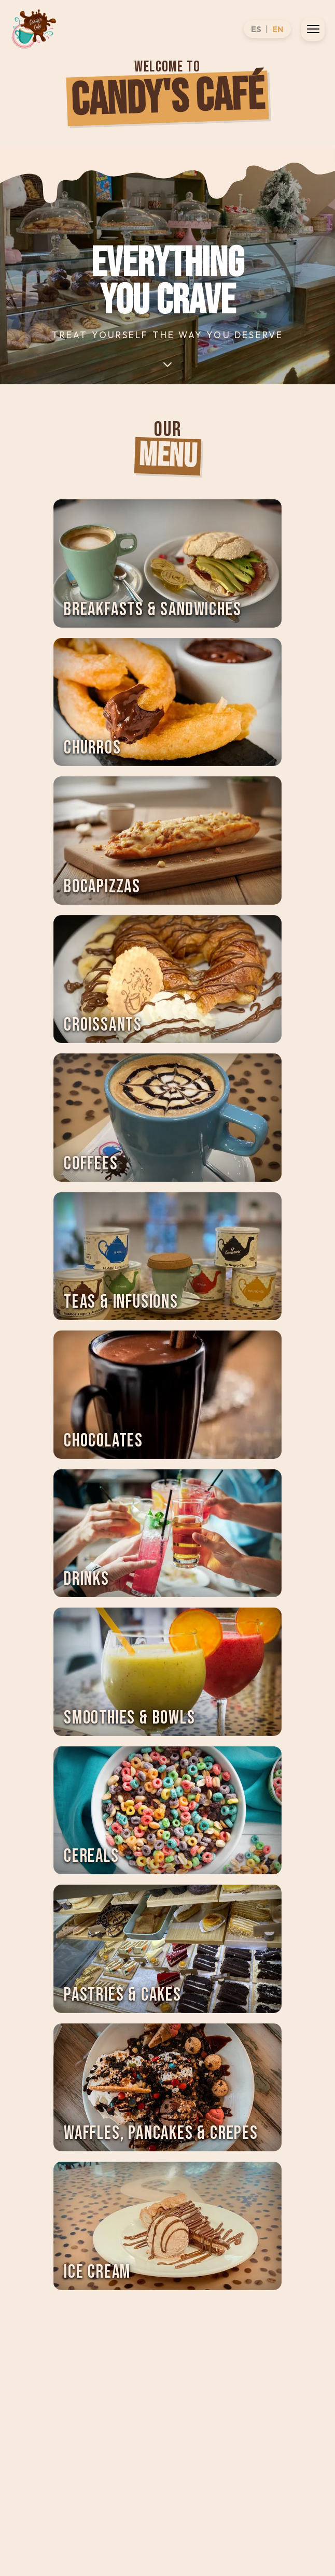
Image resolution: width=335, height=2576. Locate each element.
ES (256, 29)
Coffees (91, 1164)
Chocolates (103, 1441)
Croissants (103, 1025)
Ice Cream (97, 2272)
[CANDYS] (33, 29)
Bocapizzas (102, 887)
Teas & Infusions (121, 1302)
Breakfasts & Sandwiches (152, 610)
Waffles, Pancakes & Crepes (161, 2133)
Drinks (86, 1579)
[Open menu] (313, 29)
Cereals (91, 1856)
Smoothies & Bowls (130, 1718)
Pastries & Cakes (123, 1995)
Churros (92, 748)
